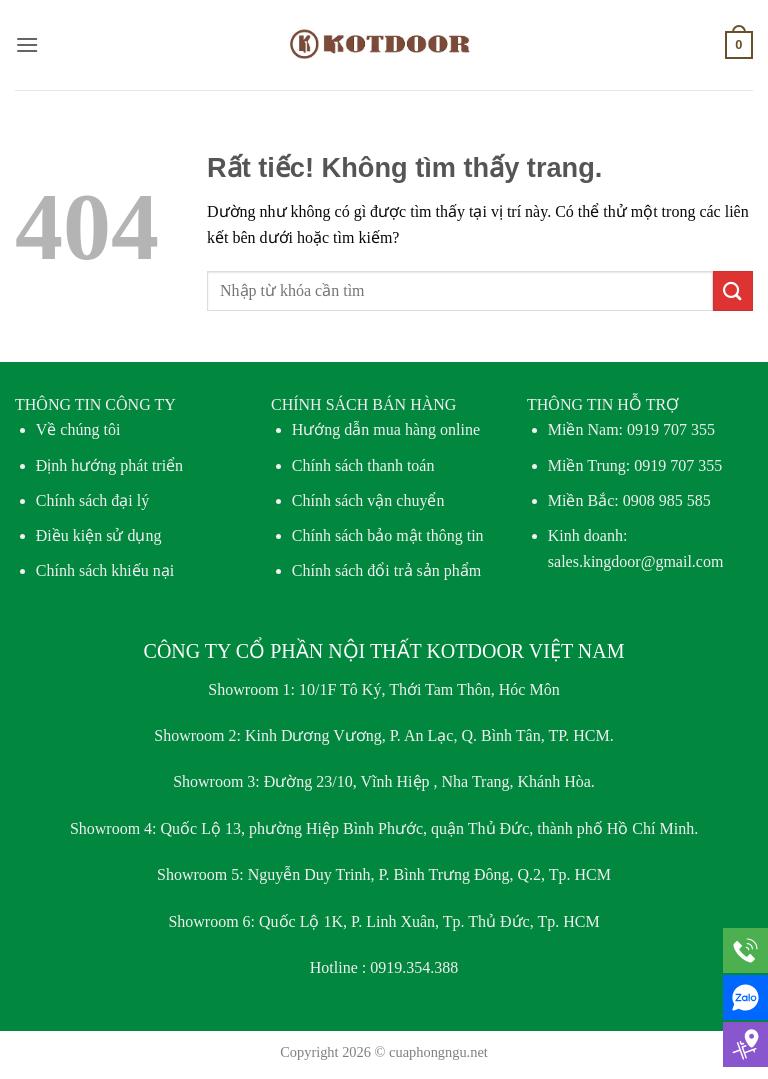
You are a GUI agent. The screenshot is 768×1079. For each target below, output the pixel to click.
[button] (27, 44)
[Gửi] (733, 290)
